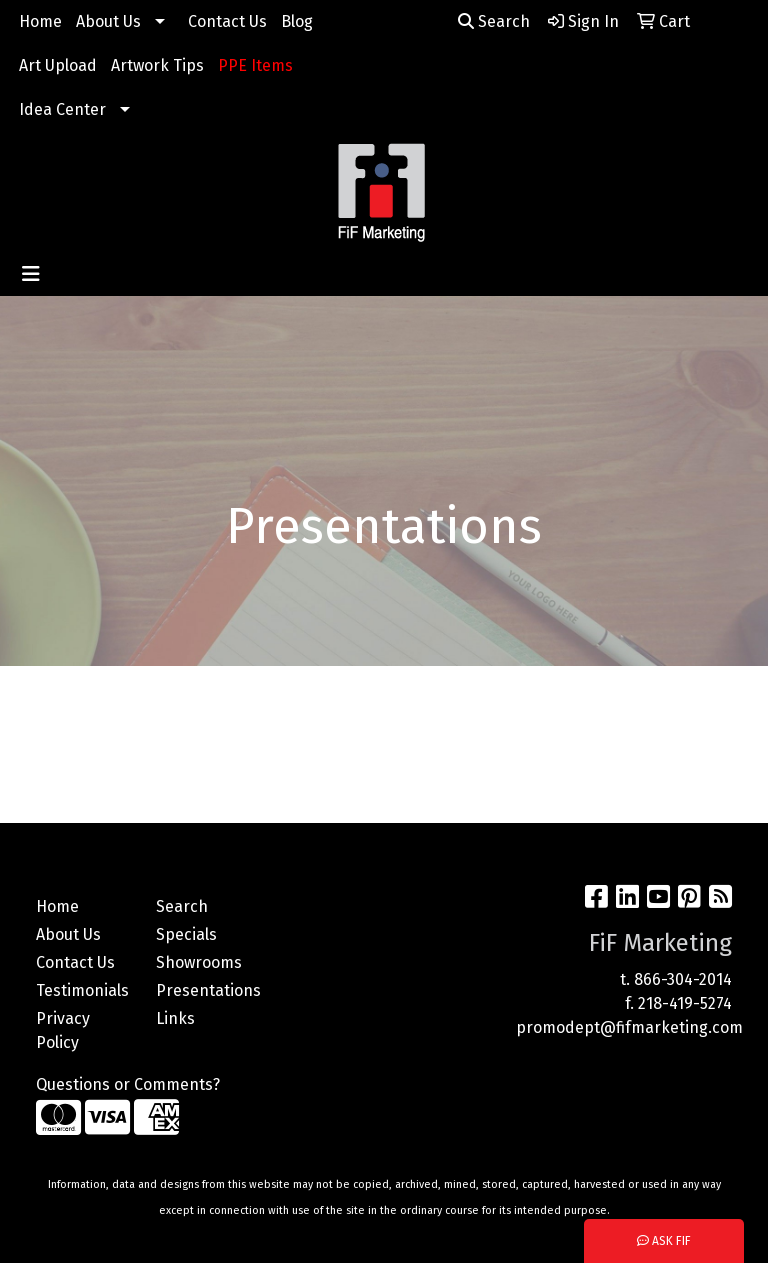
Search (494, 21)
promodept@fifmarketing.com (629, 1027)
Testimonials (82, 990)
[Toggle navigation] (31, 274)
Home (40, 21)
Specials (186, 934)
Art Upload (58, 65)
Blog (297, 21)
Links (175, 1018)
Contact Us (227, 21)
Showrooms (199, 962)
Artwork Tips (157, 65)
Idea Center (62, 109)
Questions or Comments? (128, 1084)
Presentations (204, 990)
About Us (108, 21)
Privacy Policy (63, 1030)
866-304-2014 (683, 979)
